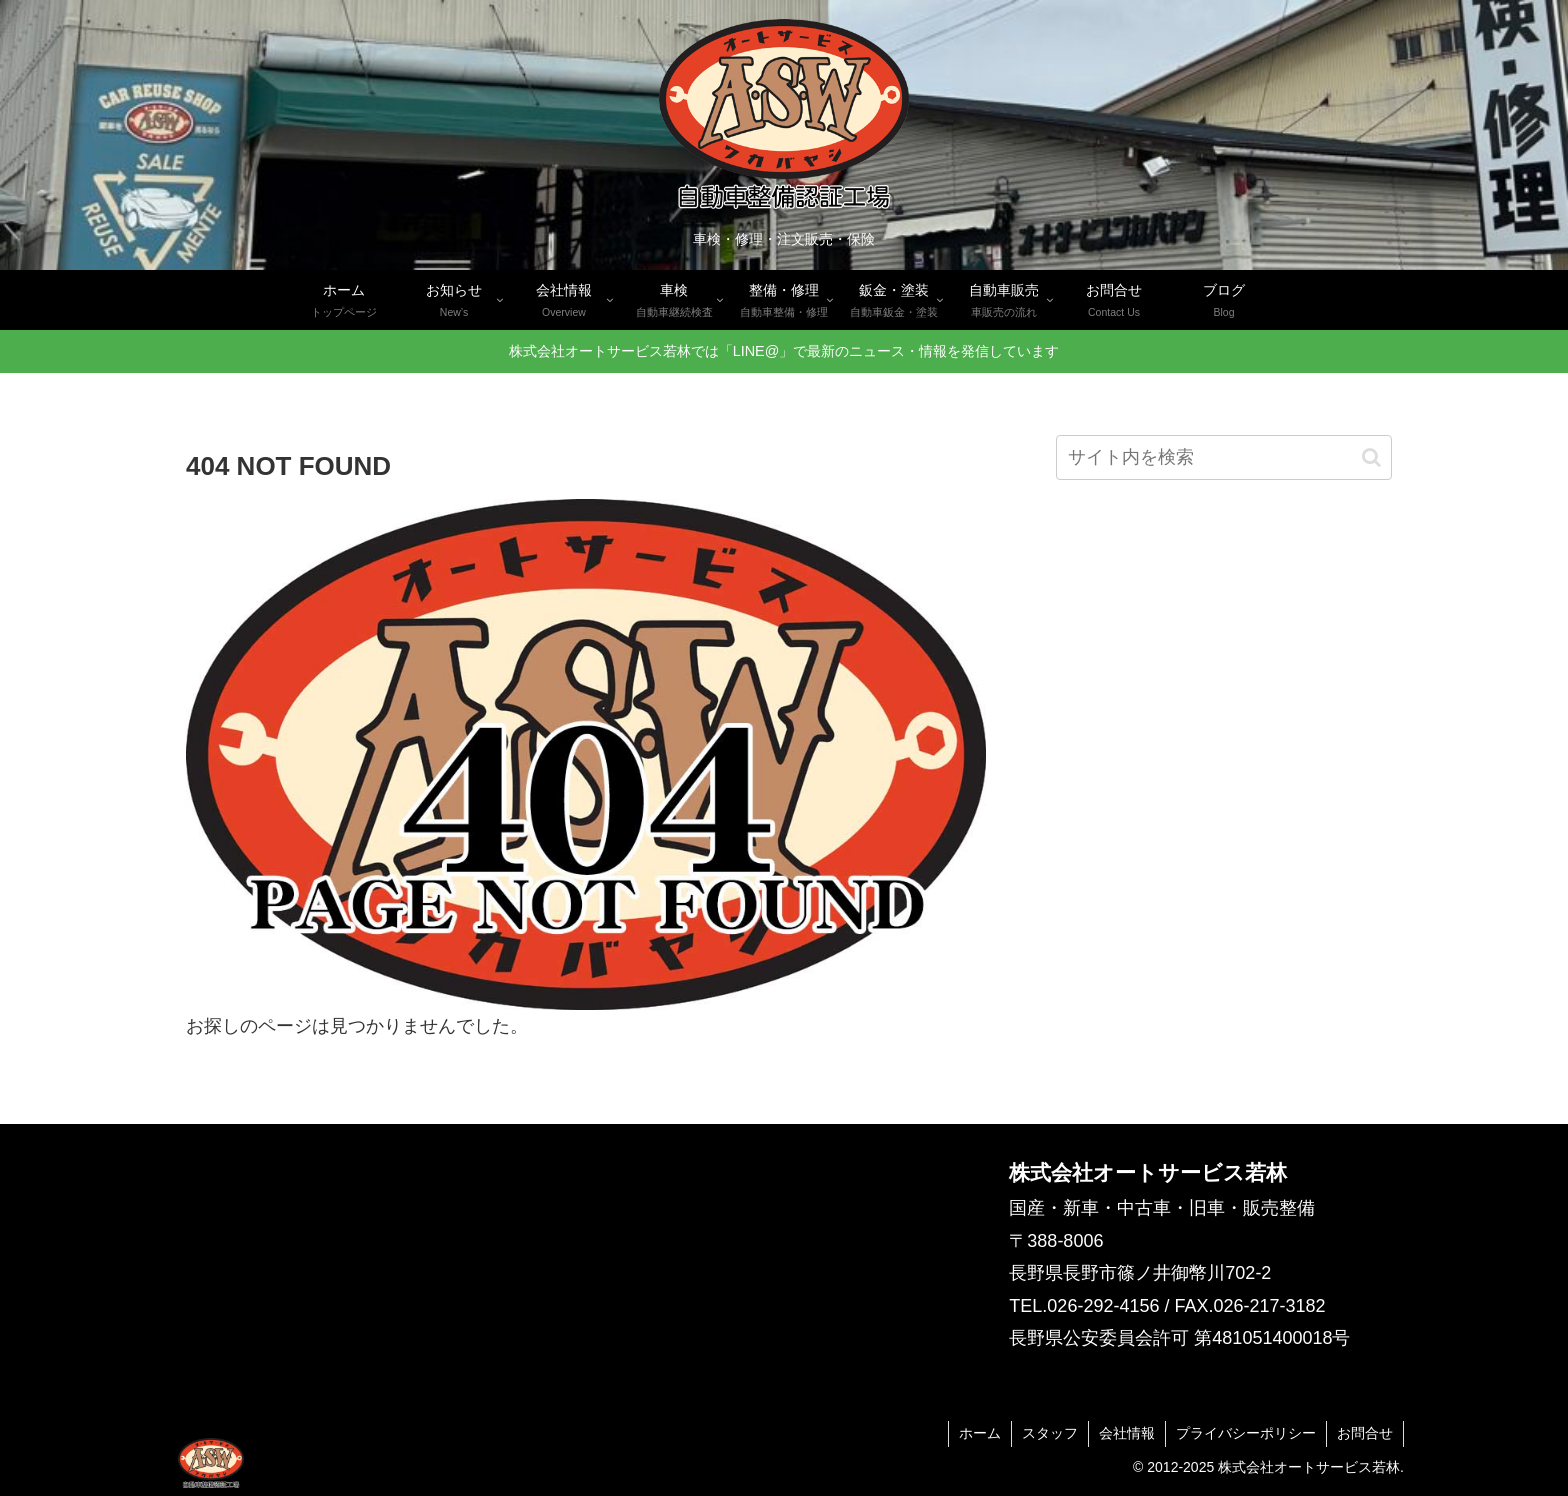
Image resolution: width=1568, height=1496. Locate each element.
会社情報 (1127, 1433)
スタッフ (1050, 1433)
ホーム (980, 1433)
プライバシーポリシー (1246, 1433)
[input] (1224, 457)
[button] (1371, 457)
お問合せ (1365, 1433)
